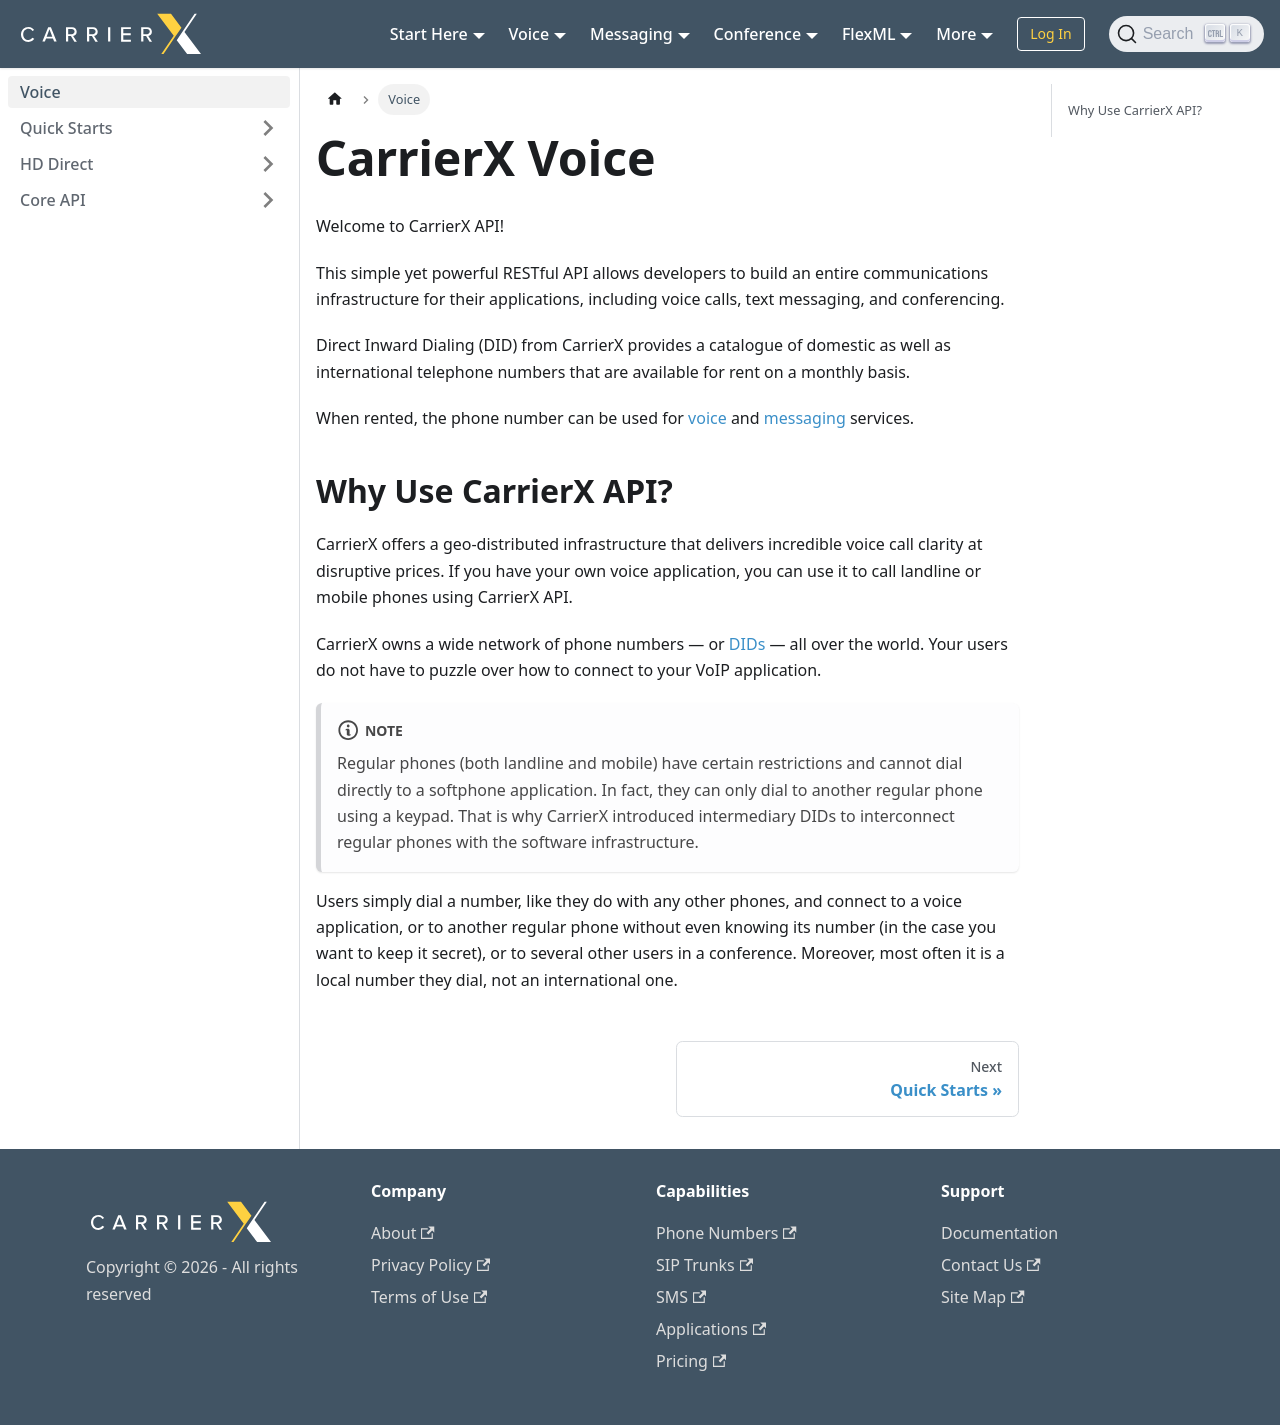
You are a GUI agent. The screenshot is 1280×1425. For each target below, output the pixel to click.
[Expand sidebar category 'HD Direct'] (268, 164)
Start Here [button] (429, 34)
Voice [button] (529, 34)
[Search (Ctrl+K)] (1186, 34)
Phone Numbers (726, 1233)
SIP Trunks (704, 1265)
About (403, 1233)
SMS (681, 1297)
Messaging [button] (631, 34)
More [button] (956, 34)
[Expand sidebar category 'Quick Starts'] (268, 128)
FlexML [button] (869, 34)
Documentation (999, 1233)
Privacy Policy (430, 1265)
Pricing (691, 1361)
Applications (711, 1329)
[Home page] (335, 99)
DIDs (747, 644)
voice (707, 418)
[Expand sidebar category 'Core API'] (268, 200)
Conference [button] (758, 34)
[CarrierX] (181, 1241)
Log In (1050, 33)
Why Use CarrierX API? (1135, 110)
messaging (805, 418)
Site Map (983, 1297)
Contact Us (991, 1265)
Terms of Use (429, 1297)
